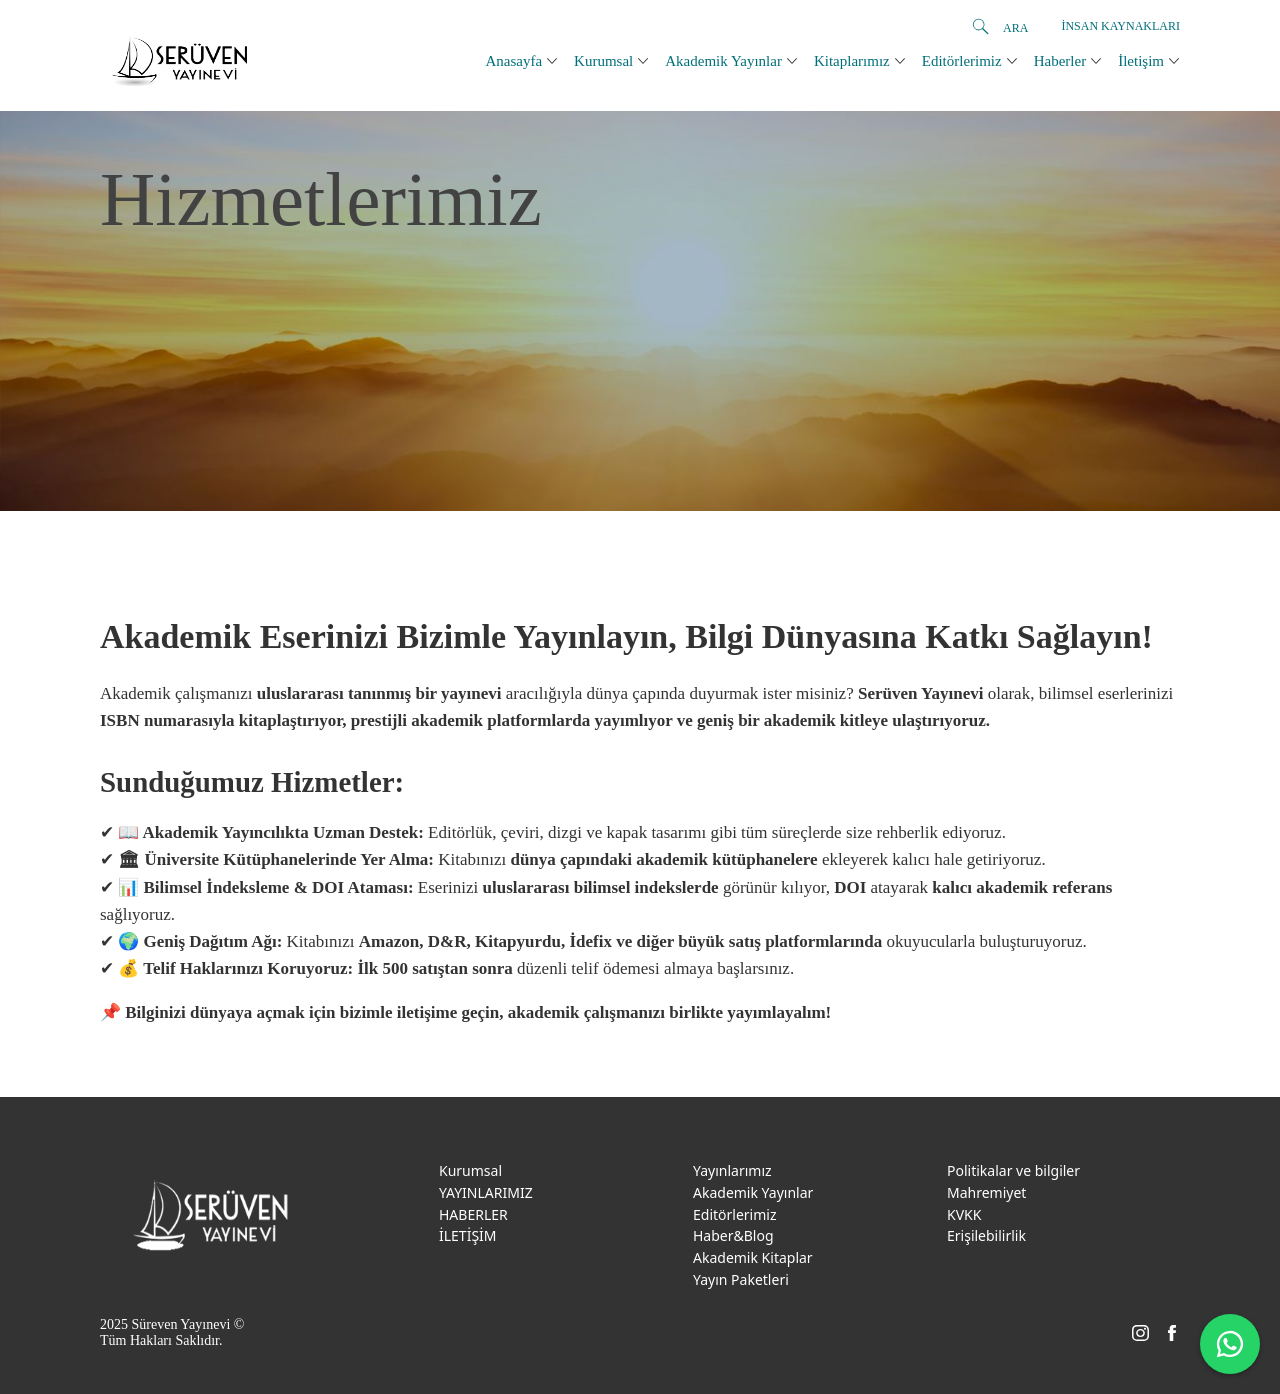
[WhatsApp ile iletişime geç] (1230, 1344)
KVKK (964, 1214)
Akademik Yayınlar (723, 61)
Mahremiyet (986, 1192)
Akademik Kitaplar (753, 1257)
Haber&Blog (733, 1235)
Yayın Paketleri (741, 1279)
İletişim (1141, 61)
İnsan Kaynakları (1120, 26)
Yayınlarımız (732, 1170)
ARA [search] (1015, 28)
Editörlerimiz (962, 61)
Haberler (1060, 61)
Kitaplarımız (852, 61)
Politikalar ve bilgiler (1013, 1170)
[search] (979, 27)
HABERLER (473, 1214)
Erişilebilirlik (986, 1235)
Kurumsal (603, 61)
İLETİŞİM (468, 1235)
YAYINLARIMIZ (486, 1192)
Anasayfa (513, 61)
